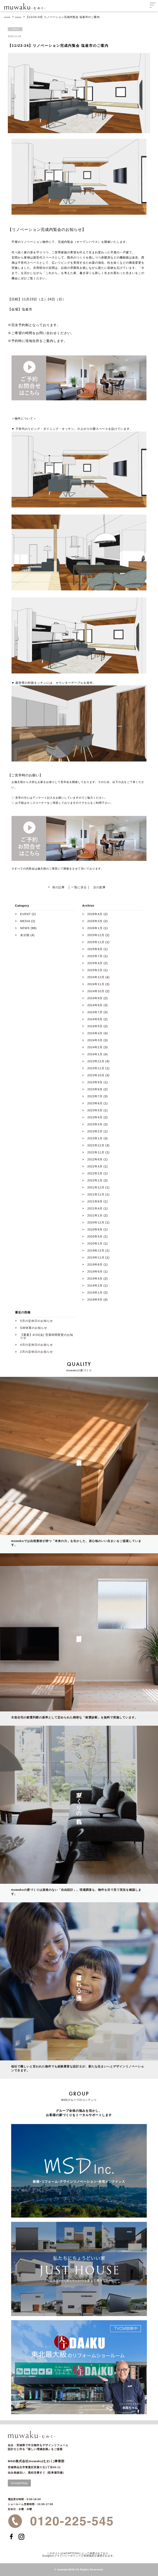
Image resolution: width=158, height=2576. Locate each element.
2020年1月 (95, 1243)
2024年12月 (95, 977)
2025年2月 (95, 970)
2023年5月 (95, 1110)
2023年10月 (95, 1075)
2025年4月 (95, 963)
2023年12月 (95, 1061)
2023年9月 (95, 1082)
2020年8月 (95, 1229)
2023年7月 (95, 1096)
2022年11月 (95, 1152)
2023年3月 (95, 1124)
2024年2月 (95, 1047)
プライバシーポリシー (67, 2555)
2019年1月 (95, 1292)
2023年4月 (95, 1117)
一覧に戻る (79, 887)
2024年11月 (95, 984)
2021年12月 (95, 1187)
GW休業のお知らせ (33, 1327)
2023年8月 (95, 1089)
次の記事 (99, 887)
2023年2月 (95, 1131)
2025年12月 (95, 935)
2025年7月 (95, 956)
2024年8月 (95, 1005)
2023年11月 (95, 1068)
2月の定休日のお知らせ (36, 1351)
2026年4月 (95, 914)
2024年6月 (95, 1019)
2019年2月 (95, 1285)
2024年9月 (95, 998)
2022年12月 (95, 1145)
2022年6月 (95, 1159)
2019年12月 (95, 1250)
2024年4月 (95, 1033)
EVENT (25, 914)
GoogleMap (19, 2483)
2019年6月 (95, 1271)
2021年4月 (95, 1208)
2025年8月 (95, 949)
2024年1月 (95, 1054)
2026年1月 (95, 928)
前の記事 (58, 887)
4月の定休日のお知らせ (36, 1344)
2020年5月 (95, 1236)
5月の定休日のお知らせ (36, 1320)
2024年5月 (95, 1026)
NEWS (15, 29)
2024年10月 (95, 991)
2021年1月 (95, 1215)
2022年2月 (95, 1173)
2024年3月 (95, 1040)
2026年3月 (95, 921)
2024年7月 (95, 1012)
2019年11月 (95, 1257)
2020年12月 (95, 1222)
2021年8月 (95, 1201)
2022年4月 (95, 1166)
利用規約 (89, 2555)
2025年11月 (95, 942)
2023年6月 (95, 1103)
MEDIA (25, 921)
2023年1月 (95, 1138)
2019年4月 (95, 1278)
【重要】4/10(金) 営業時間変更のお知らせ (46, 1336)
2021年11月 (95, 1194)
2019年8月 (95, 1264)
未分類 (24, 935)
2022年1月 (95, 1180)
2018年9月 (95, 1299)
